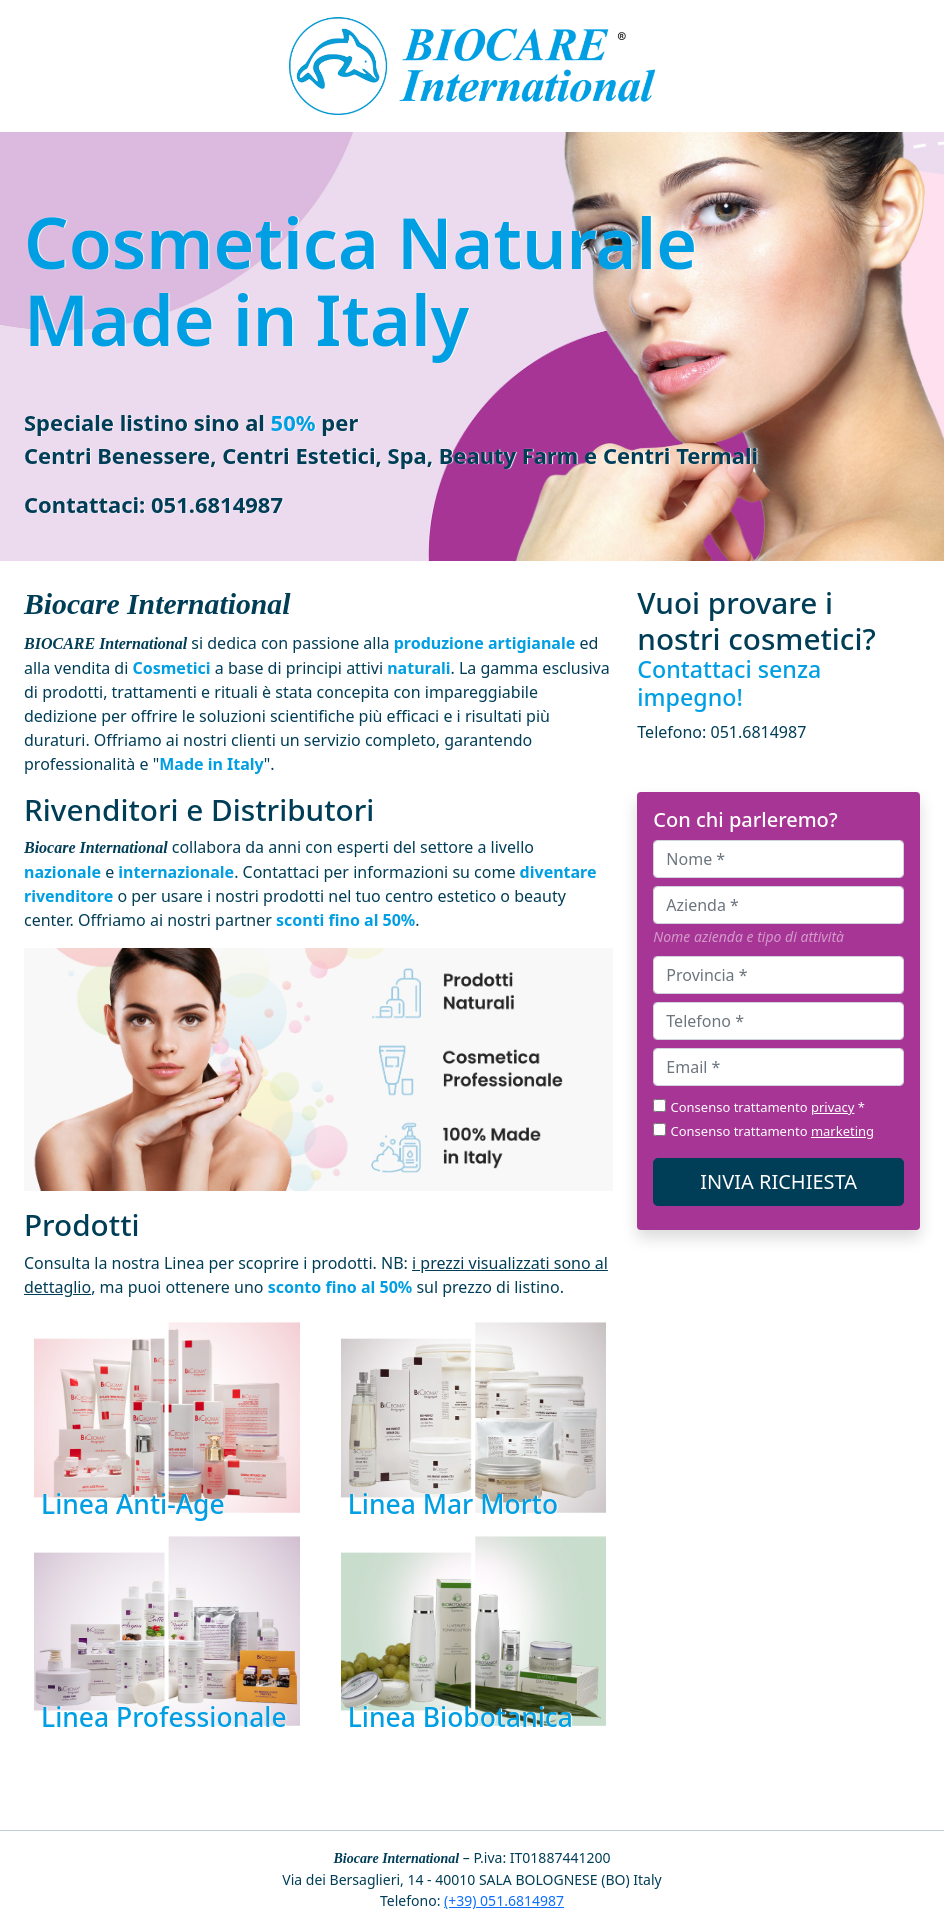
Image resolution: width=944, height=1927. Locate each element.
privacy (833, 1107)
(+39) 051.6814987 (504, 1900)
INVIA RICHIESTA (778, 1181)
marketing (842, 1131)
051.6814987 (217, 504)
